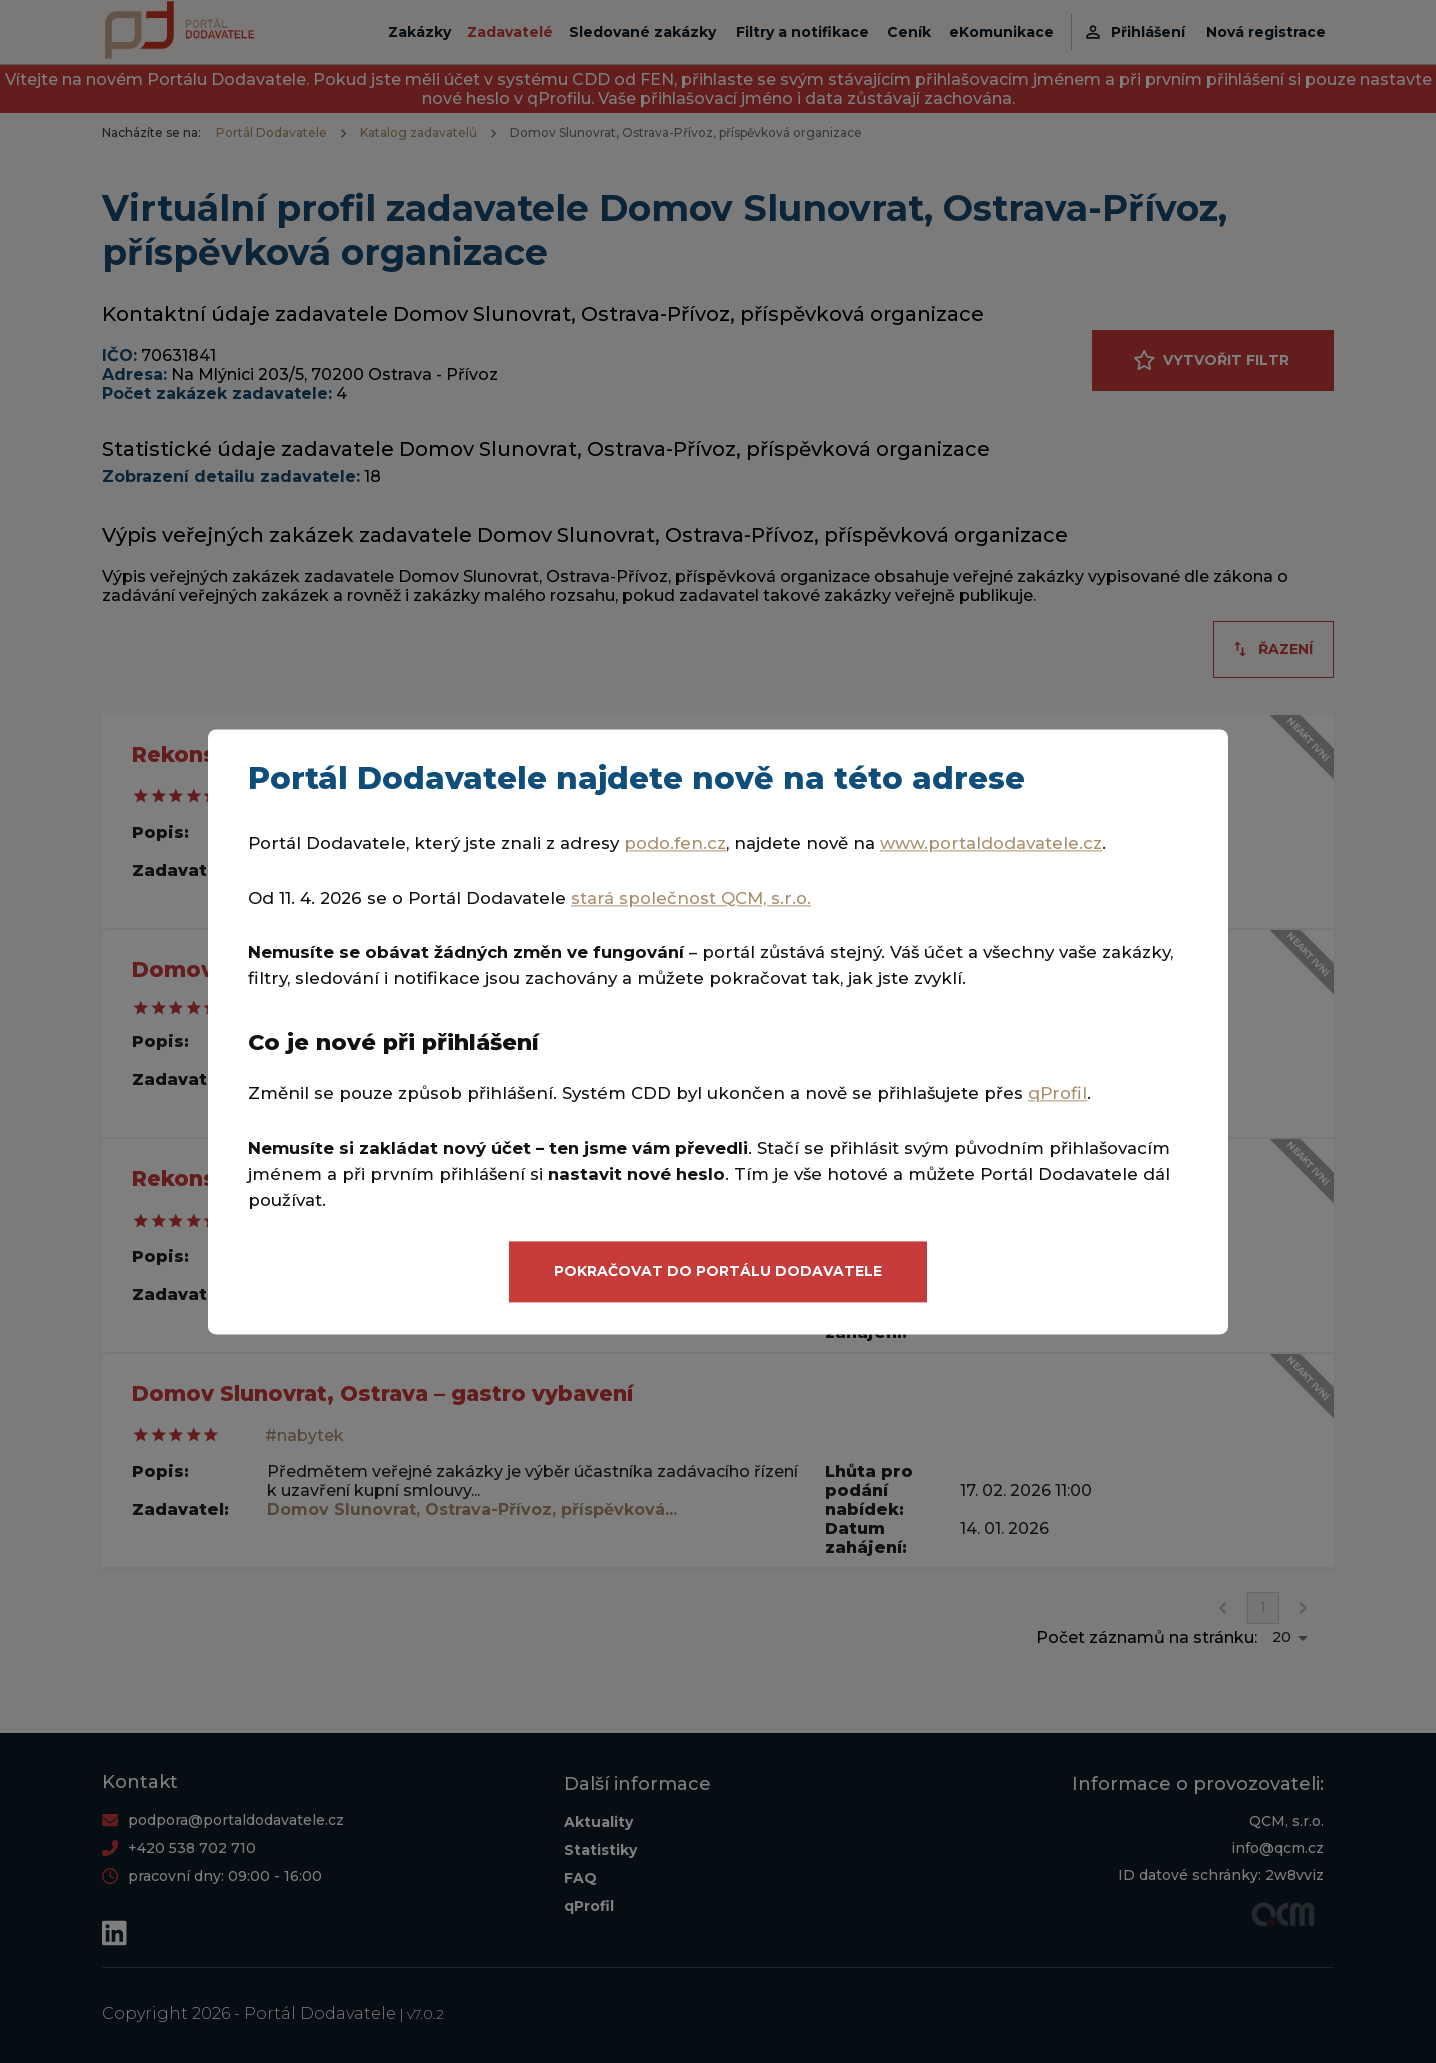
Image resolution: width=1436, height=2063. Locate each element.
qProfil (1057, 1094)
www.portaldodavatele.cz (991, 843)
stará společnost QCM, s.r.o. (691, 898)
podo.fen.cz (675, 843)
